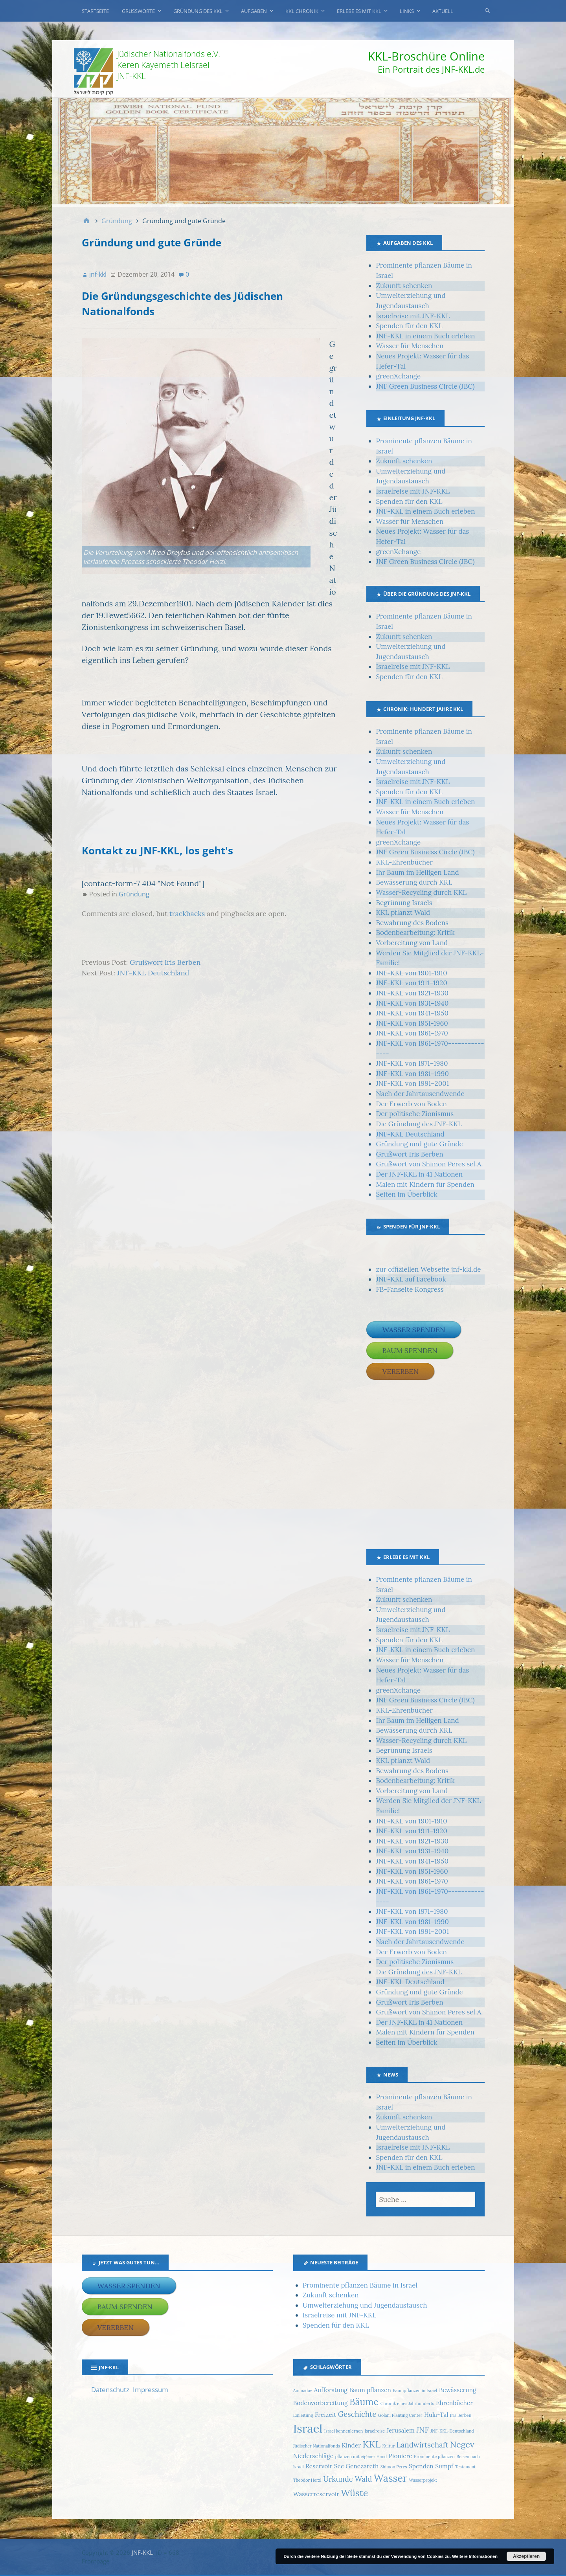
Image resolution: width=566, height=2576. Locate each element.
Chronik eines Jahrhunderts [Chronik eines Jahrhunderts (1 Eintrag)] (407, 2403)
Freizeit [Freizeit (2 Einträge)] (325, 2414)
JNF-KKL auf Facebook (411, 1279)
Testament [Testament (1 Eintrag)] (465, 2467)
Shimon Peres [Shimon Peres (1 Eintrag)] (393, 2467)
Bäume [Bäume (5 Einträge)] (364, 2401)
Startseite (95, 11)
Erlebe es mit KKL (359, 11)
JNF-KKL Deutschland (153, 972)
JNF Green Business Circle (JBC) (425, 386)
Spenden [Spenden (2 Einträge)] (421, 2466)
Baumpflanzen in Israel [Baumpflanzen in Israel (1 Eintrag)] (415, 2390)
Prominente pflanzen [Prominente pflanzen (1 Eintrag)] (434, 2456)
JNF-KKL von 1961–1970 (412, 1033)
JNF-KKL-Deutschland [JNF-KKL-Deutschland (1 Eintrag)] (452, 2431)
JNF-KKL (142, 2552)
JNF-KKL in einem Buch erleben (425, 336)
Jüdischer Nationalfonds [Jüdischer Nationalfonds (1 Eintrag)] (316, 2446)
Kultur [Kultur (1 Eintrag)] (388, 2446)
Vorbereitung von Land (412, 942)
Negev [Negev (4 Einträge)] (462, 2444)
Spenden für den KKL (409, 325)
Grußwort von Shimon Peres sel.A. (429, 1164)
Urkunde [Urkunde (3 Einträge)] (338, 2479)
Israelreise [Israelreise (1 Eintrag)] (375, 2431)
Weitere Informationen (475, 2556)
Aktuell (442, 11)
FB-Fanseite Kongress (409, 1289)
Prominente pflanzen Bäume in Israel (360, 2285)
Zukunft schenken (404, 285)
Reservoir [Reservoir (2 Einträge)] (318, 2466)
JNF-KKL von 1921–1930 (412, 993)
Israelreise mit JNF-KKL (413, 316)
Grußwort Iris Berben (165, 962)
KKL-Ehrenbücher (404, 862)
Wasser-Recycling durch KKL (421, 892)
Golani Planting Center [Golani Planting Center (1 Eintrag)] (400, 2415)
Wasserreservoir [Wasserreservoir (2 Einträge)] (316, 2494)
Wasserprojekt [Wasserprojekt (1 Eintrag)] (423, 2480)
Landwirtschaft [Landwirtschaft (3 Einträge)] (422, 2444)
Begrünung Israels (404, 902)
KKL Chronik (301, 11)
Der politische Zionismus (415, 1113)
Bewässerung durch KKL (414, 882)
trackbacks (187, 913)
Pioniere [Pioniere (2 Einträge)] (400, 2456)
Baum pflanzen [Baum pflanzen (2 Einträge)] (370, 2390)
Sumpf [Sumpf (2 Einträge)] (444, 2466)
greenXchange (398, 376)
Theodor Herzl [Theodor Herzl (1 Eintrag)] (307, 2480)
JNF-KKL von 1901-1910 (411, 973)
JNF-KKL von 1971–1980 (412, 1063)
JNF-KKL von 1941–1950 (412, 1013)
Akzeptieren (526, 2556)
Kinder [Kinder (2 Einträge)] (351, 2445)
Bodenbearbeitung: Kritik (415, 932)
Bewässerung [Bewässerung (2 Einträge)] (457, 2390)
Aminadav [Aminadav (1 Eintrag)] (302, 2390)
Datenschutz (110, 2389)
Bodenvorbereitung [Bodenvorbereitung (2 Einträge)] (320, 2403)
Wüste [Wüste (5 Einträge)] (354, 2493)
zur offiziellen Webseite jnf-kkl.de (428, 1269)
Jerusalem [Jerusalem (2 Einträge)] (400, 2430)
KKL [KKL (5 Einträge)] (371, 2444)
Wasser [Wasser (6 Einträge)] (390, 2478)
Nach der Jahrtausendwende (420, 1093)
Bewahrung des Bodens (412, 922)
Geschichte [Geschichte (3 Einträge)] (357, 2414)
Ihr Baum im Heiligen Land (417, 872)
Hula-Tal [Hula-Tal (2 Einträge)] (436, 2414)
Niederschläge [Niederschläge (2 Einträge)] (313, 2456)
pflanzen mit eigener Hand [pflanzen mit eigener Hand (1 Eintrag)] (361, 2456)
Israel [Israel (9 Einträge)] (308, 2428)
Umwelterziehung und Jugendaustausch (365, 2305)
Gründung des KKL (197, 11)
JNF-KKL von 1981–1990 (412, 1073)
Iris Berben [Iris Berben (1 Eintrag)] (460, 2415)
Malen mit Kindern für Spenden (425, 1184)
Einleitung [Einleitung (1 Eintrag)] (303, 2415)
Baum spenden (409, 1350)
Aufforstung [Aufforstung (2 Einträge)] (330, 2390)
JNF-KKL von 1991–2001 (412, 1083)
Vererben (400, 1371)
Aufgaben (254, 11)
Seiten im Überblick (406, 1194)
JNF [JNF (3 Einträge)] (422, 2430)
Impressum (150, 2389)
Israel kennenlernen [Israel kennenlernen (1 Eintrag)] (343, 2431)
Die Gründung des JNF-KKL (418, 1124)
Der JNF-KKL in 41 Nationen (419, 1174)
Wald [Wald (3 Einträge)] (363, 2479)
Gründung (134, 894)
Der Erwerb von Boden (411, 1104)
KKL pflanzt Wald (403, 912)
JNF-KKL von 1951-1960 (412, 1023)
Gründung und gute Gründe (419, 1144)
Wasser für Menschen (409, 346)
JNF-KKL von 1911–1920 (411, 983)
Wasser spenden (413, 1329)
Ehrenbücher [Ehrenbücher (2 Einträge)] (454, 2403)
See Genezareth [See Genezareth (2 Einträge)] (356, 2466)
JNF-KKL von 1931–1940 (412, 1003)
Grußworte (138, 11)
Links (407, 11)
